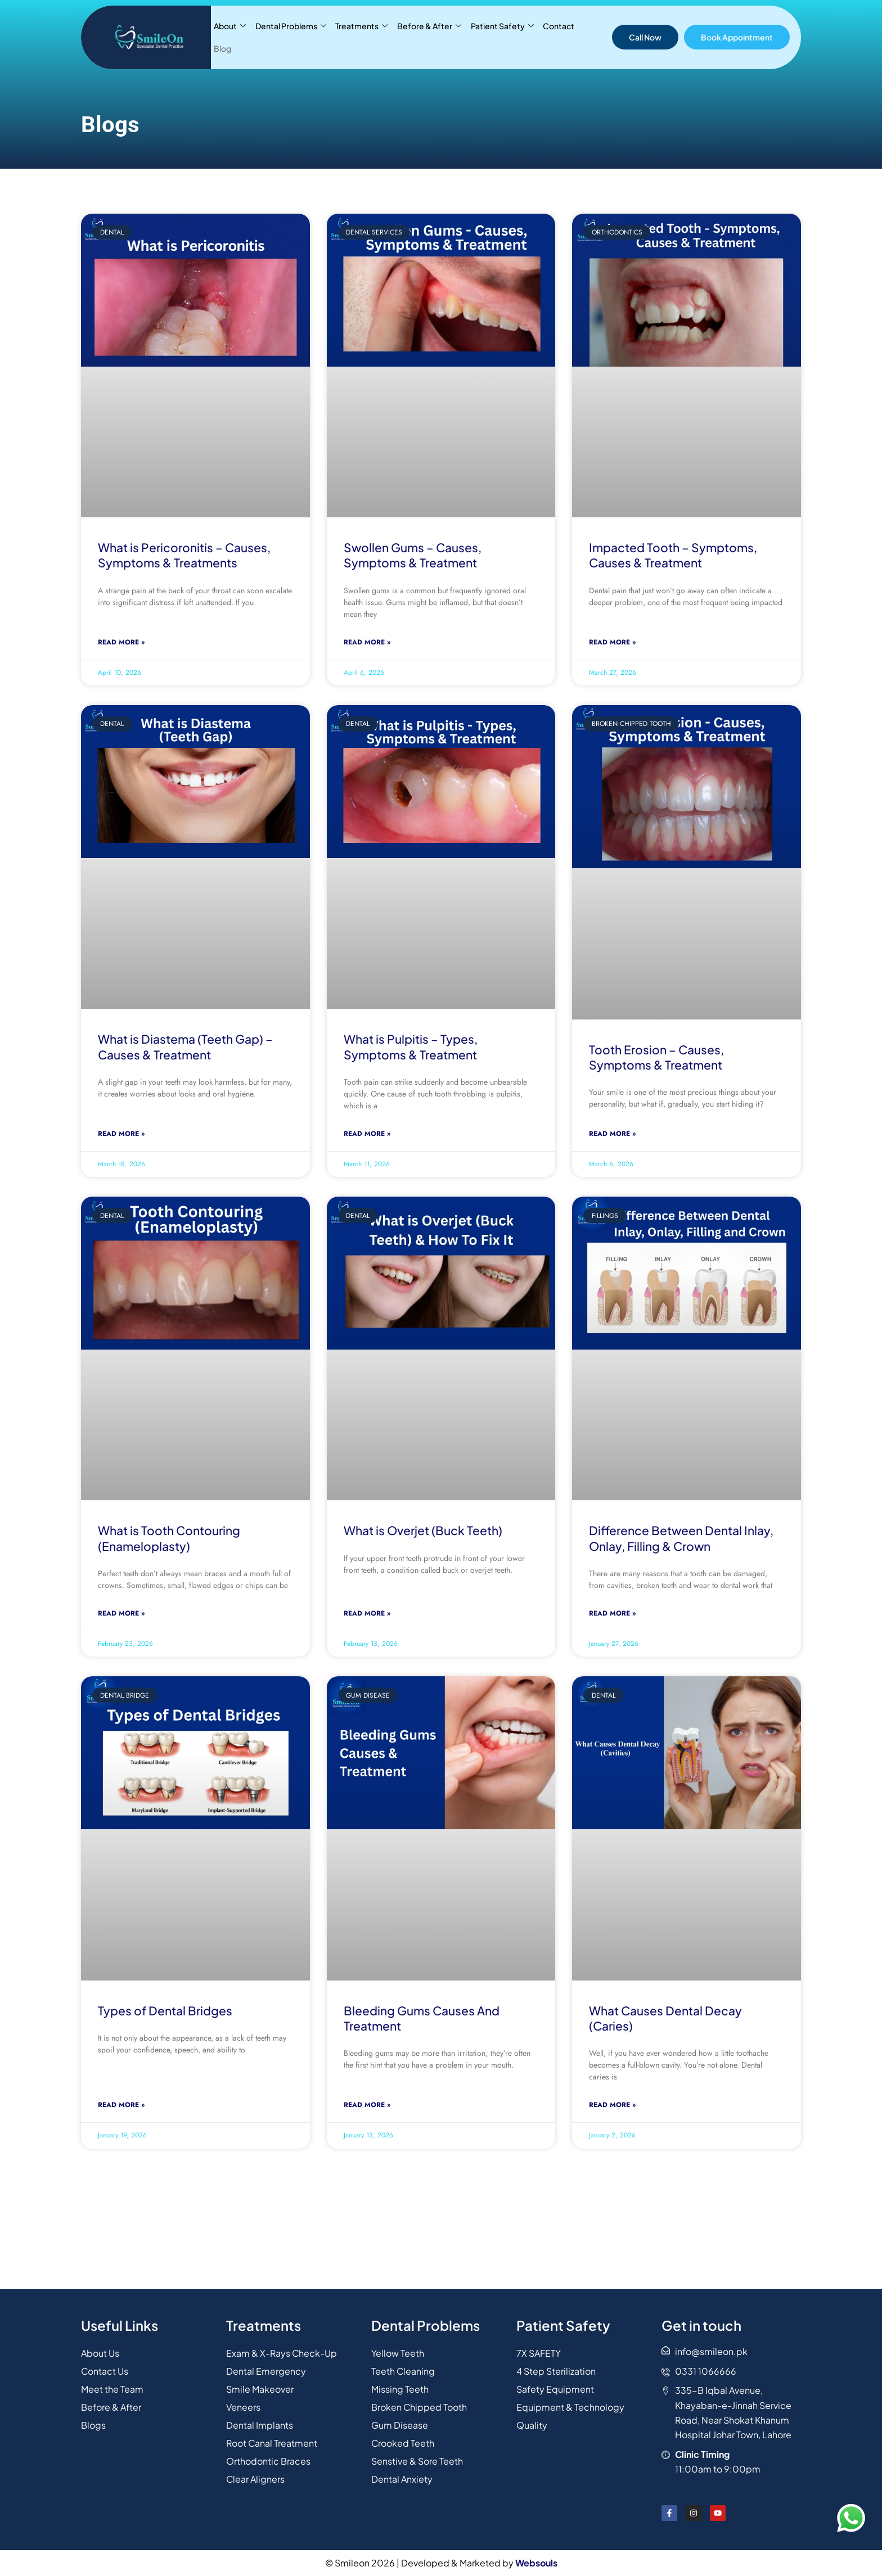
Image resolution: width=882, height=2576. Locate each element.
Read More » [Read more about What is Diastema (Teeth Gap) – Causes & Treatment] (121, 1134)
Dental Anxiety (402, 2479)
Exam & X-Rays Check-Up (282, 2353)
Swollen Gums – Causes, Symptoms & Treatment (413, 555)
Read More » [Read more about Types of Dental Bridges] (121, 2105)
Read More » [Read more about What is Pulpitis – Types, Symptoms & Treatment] (367, 1134)
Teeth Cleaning (403, 2371)
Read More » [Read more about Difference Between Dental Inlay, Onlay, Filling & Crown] (612, 1613)
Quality (531, 2425)
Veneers (243, 2407)
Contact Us (105, 2371)
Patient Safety (501, 37)
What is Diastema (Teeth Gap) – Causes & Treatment (185, 1046)
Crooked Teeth (403, 2443)
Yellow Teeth (397, 2353)
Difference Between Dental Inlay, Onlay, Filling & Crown (681, 1538)
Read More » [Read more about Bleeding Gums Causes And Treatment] (367, 2105)
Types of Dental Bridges (165, 2010)
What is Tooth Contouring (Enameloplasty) (169, 1538)
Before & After (429, 37)
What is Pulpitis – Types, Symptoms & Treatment (411, 1046)
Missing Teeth (400, 2389)
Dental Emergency (266, 2371)
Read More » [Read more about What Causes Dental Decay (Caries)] (612, 2105)
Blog (587, 37)
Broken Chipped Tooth (419, 2407)
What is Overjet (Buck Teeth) (423, 1530)
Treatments (361, 37)
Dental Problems (290, 37)
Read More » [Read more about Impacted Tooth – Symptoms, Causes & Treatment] (612, 642)
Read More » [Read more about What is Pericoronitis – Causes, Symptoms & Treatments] (121, 642)
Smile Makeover (260, 2389)
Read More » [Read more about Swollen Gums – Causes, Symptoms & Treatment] (367, 642)
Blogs (93, 2425)
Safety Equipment (555, 2389)
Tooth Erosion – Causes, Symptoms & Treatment (656, 1057)
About (230, 37)
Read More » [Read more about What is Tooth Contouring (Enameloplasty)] (121, 1613)
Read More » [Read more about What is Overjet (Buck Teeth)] (367, 1613)
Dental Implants (259, 2425)
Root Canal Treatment (272, 2443)
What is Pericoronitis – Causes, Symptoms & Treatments (184, 555)
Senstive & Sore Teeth (417, 2461)
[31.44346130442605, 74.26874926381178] (441, 2241)
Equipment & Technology (570, 2407)
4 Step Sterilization (556, 2371)
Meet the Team (112, 2389)
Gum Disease (399, 2425)
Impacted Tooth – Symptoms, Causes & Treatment (673, 555)
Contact (557, 37)
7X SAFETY (538, 2353)
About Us (100, 2353)
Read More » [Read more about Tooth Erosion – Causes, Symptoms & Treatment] (612, 1134)
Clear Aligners (255, 2479)
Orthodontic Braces (268, 2461)
